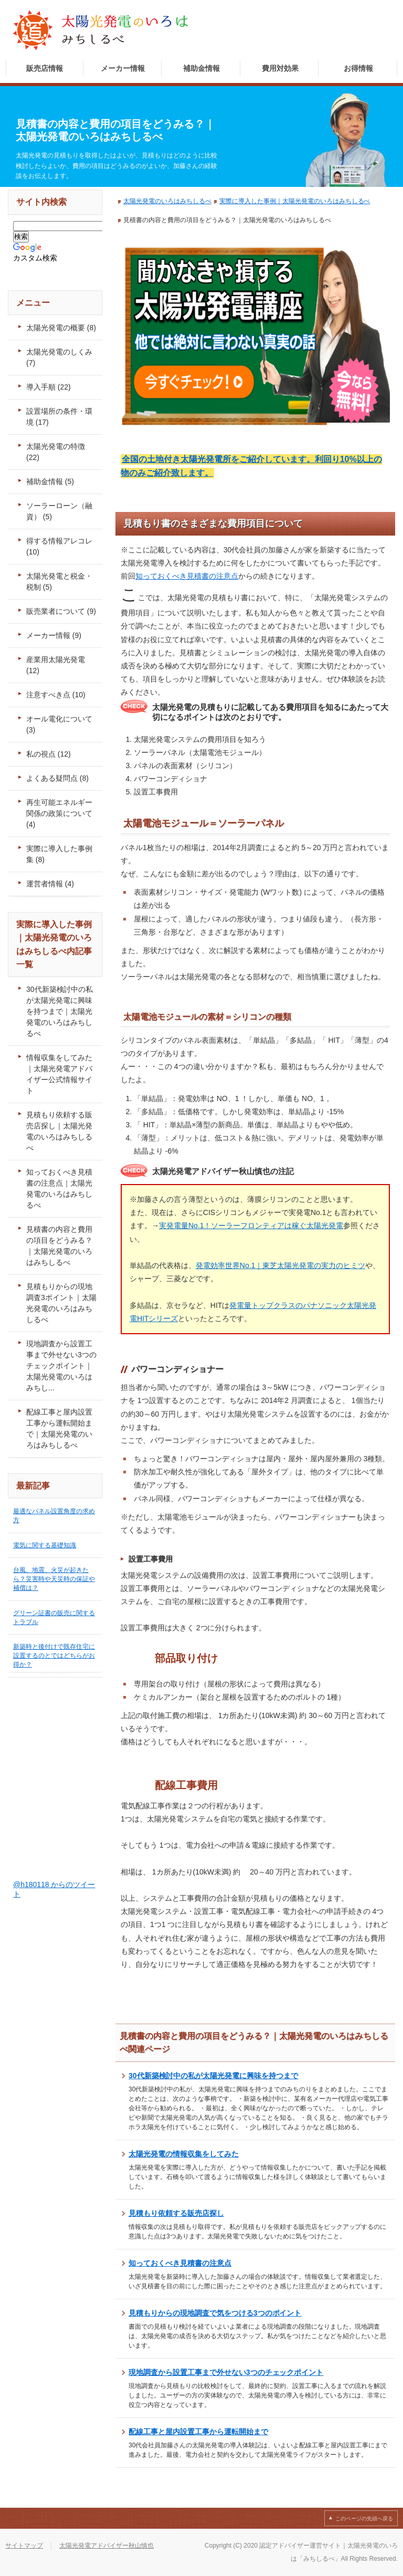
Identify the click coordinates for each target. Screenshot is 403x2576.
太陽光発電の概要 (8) (61, 327)
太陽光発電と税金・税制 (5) (59, 581)
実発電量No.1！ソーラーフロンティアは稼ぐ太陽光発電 (251, 1225)
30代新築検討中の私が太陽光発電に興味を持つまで (213, 2075)
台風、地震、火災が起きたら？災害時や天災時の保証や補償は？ (54, 1578)
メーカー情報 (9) (53, 635)
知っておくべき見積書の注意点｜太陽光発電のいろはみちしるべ (59, 1188)
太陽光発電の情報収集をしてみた (184, 2154)
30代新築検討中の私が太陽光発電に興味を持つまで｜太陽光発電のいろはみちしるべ (59, 1011)
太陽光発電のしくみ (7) (59, 357)
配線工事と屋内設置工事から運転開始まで (198, 2431)
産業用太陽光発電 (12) (55, 665)
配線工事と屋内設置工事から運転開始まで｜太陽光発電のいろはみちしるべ (59, 1428)
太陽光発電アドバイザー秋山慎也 (106, 2545)
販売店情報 (44, 68)
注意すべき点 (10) (56, 694)
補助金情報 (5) (50, 481)
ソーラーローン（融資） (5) (59, 511)
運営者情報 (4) (50, 883)
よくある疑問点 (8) (57, 778)
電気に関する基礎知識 (44, 1545)
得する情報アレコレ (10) (59, 546)
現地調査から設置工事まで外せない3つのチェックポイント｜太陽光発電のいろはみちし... (61, 1365)
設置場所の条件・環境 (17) (59, 416)
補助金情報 (201, 68)
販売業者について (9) (61, 611)
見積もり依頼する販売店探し (176, 2213)
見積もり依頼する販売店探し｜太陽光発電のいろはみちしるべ (59, 1131)
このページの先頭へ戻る (364, 2518)
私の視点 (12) (48, 754)
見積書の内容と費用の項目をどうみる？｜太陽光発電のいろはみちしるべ (59, 1245)
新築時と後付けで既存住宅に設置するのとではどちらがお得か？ (54, 1655)
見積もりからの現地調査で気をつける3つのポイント (215, 2313)
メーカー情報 (123, 68)
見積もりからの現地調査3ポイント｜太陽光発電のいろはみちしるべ (61, 1303)
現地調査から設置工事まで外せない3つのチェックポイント (226, 2372)
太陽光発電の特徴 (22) (55, 452)
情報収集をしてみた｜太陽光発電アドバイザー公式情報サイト (59, 1074)
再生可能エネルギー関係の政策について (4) (59, 813)
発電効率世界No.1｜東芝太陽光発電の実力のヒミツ (280, 1265)
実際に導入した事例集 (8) (59, 854)
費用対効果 (280, 68)
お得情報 (358, 68)
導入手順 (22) (48, 387)
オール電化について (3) (59, 724)
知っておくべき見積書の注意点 (186, 576)
